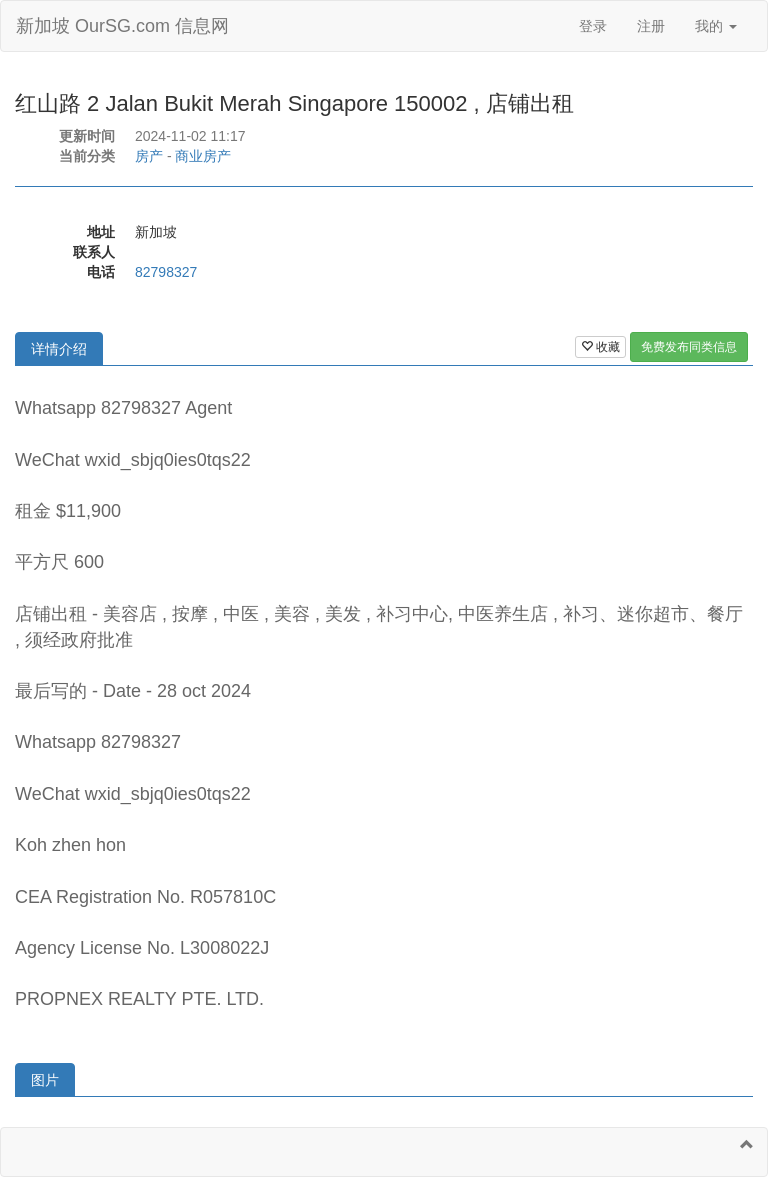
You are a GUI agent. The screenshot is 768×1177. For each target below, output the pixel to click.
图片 (45, 1080)
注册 (651, 26)
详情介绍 (59, 349)
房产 (149, 156)
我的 (716, 26)
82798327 (166, 272)
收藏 (600, 347)
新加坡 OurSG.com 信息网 (122, 26)
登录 (593, 26)
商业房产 (203, 156)
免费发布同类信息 (689, 347)
